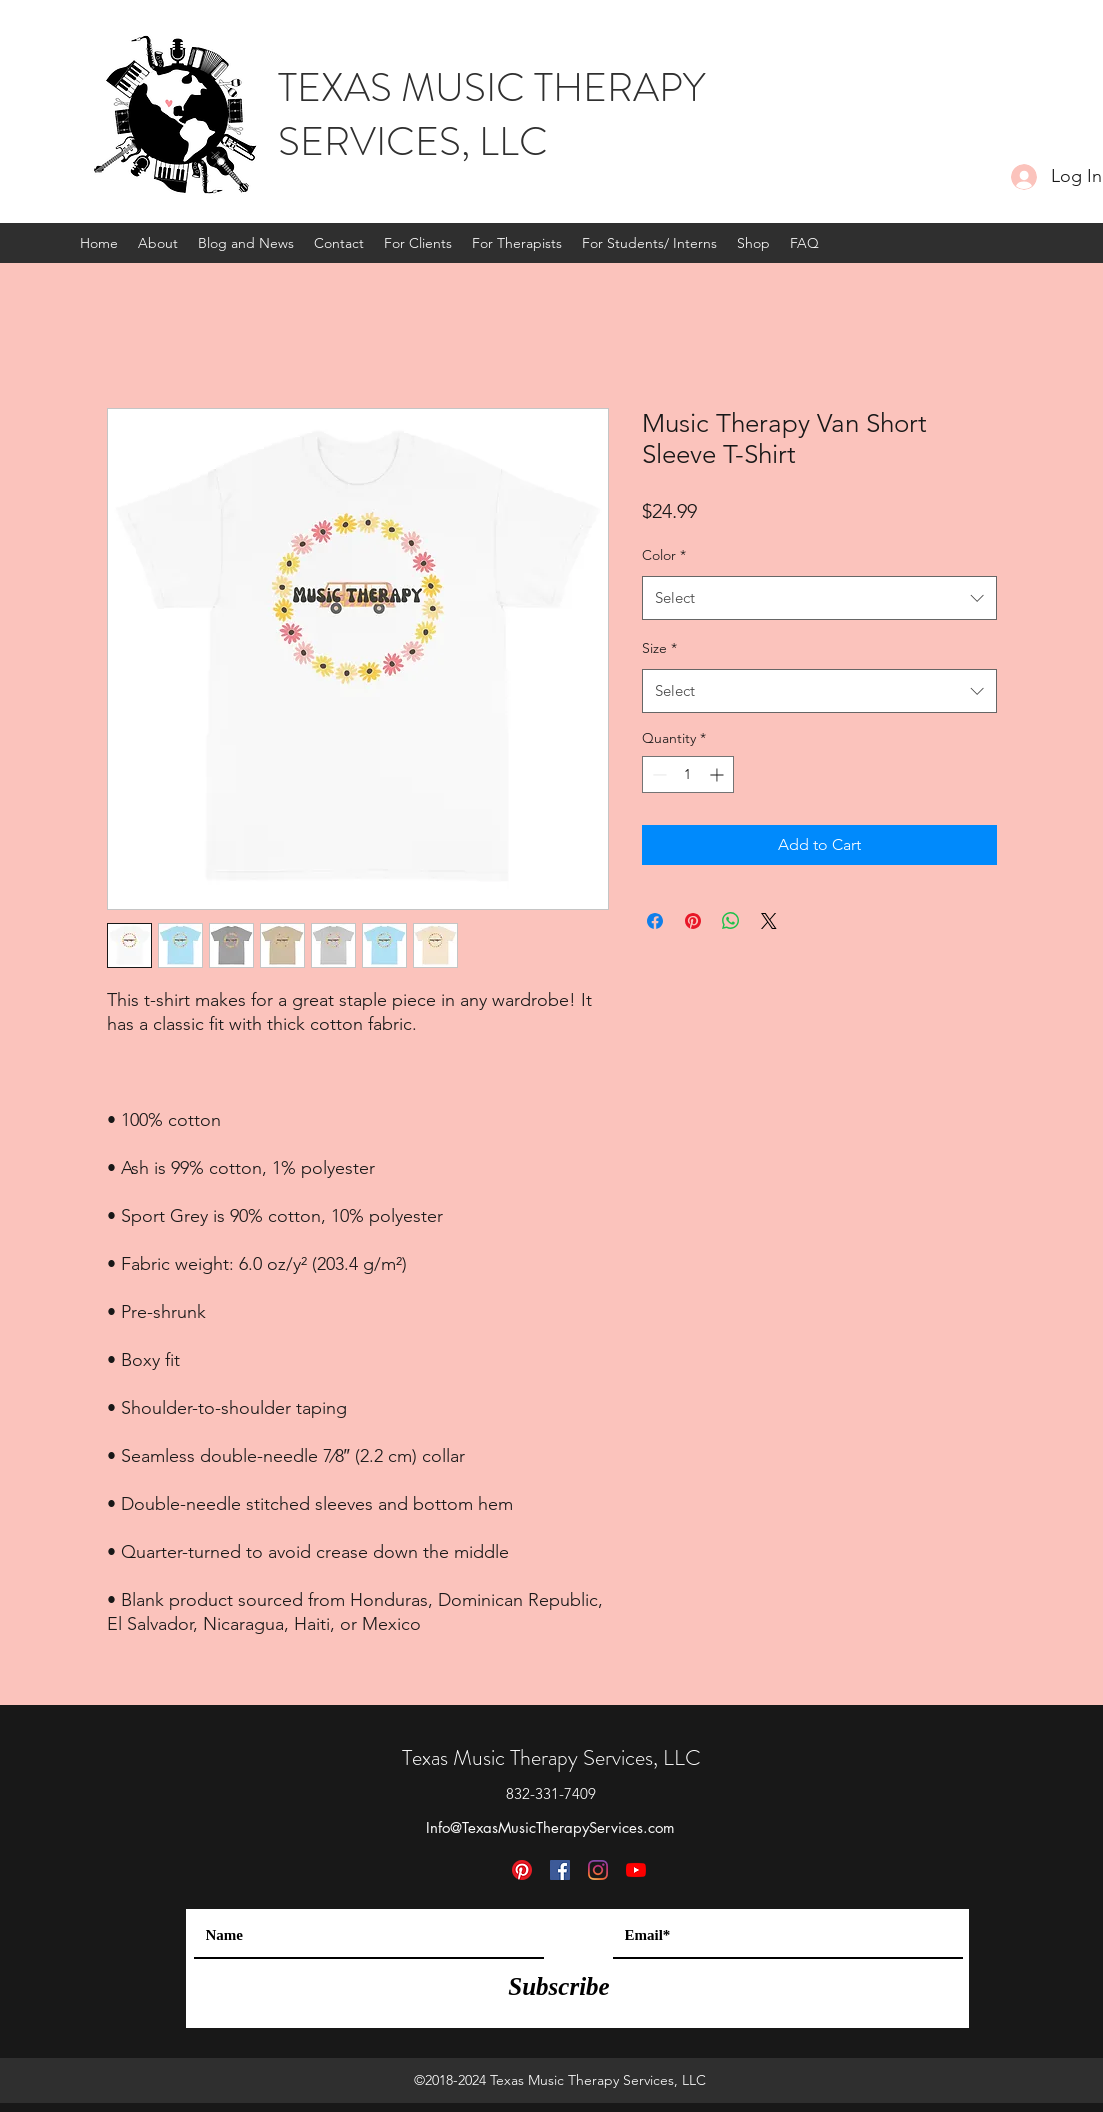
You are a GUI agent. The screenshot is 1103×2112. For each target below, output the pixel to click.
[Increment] (718, 774)
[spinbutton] (688, 774)
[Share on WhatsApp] (731, 921)
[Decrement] (657, 774)
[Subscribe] (559, 1986)
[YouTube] (636, 1870)
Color (664, 555)
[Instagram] (598, 1870)
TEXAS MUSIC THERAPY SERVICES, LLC (491, 114)
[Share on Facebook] (655, 921)
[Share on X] (769, 921)
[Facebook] (560, 1870)
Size (659, 648)
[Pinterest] (522, 1870)
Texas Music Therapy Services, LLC (551, 1757)
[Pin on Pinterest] (693, 921)
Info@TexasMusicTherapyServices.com (550, 1827)
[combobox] (819, 598)
